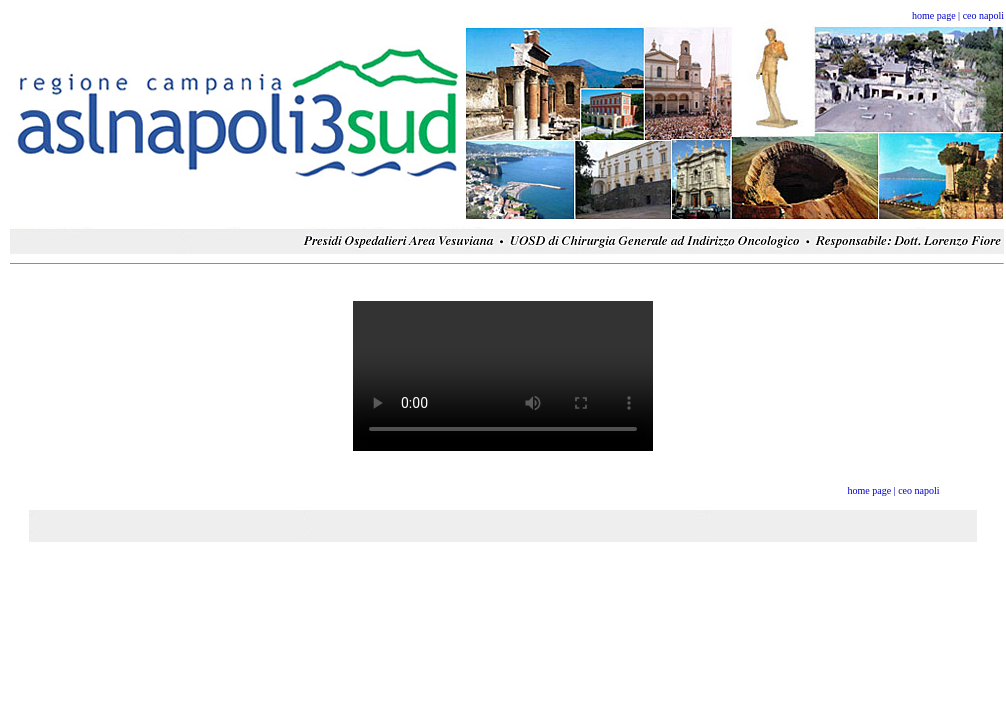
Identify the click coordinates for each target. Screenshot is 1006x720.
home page (934, 15)
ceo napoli (983, 15)
